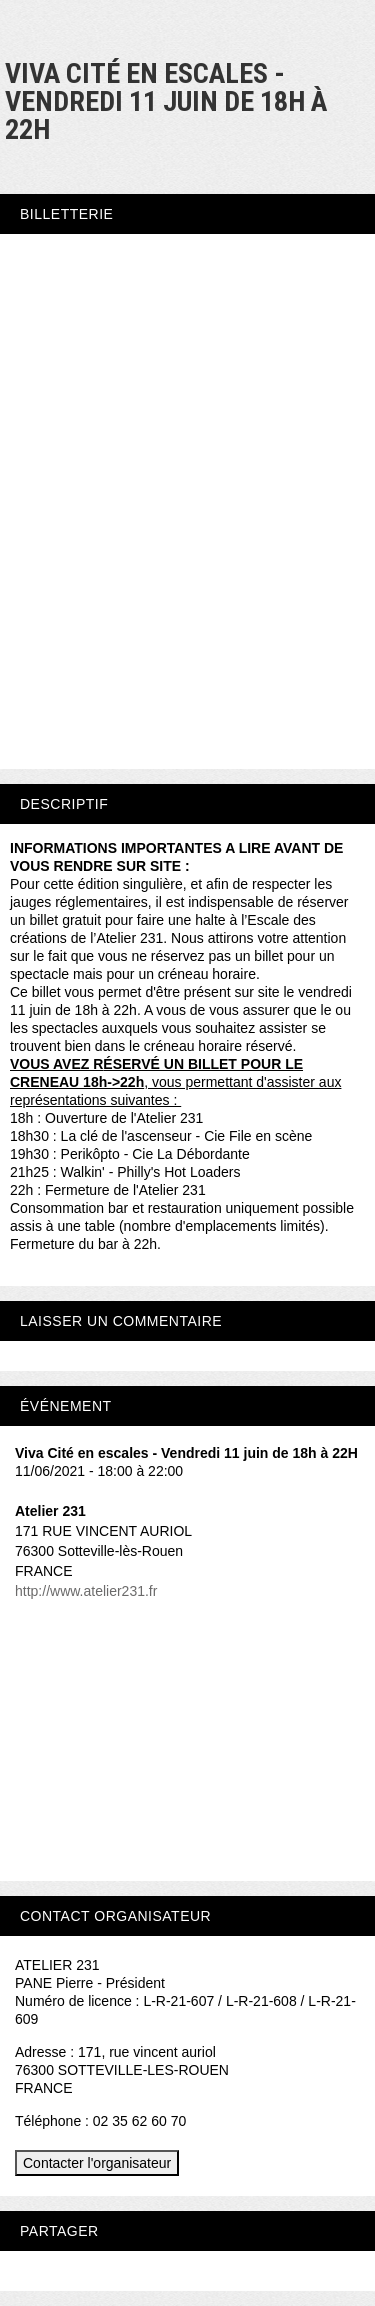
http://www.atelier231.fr (86, 1591)
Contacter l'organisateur (97, 2163)
